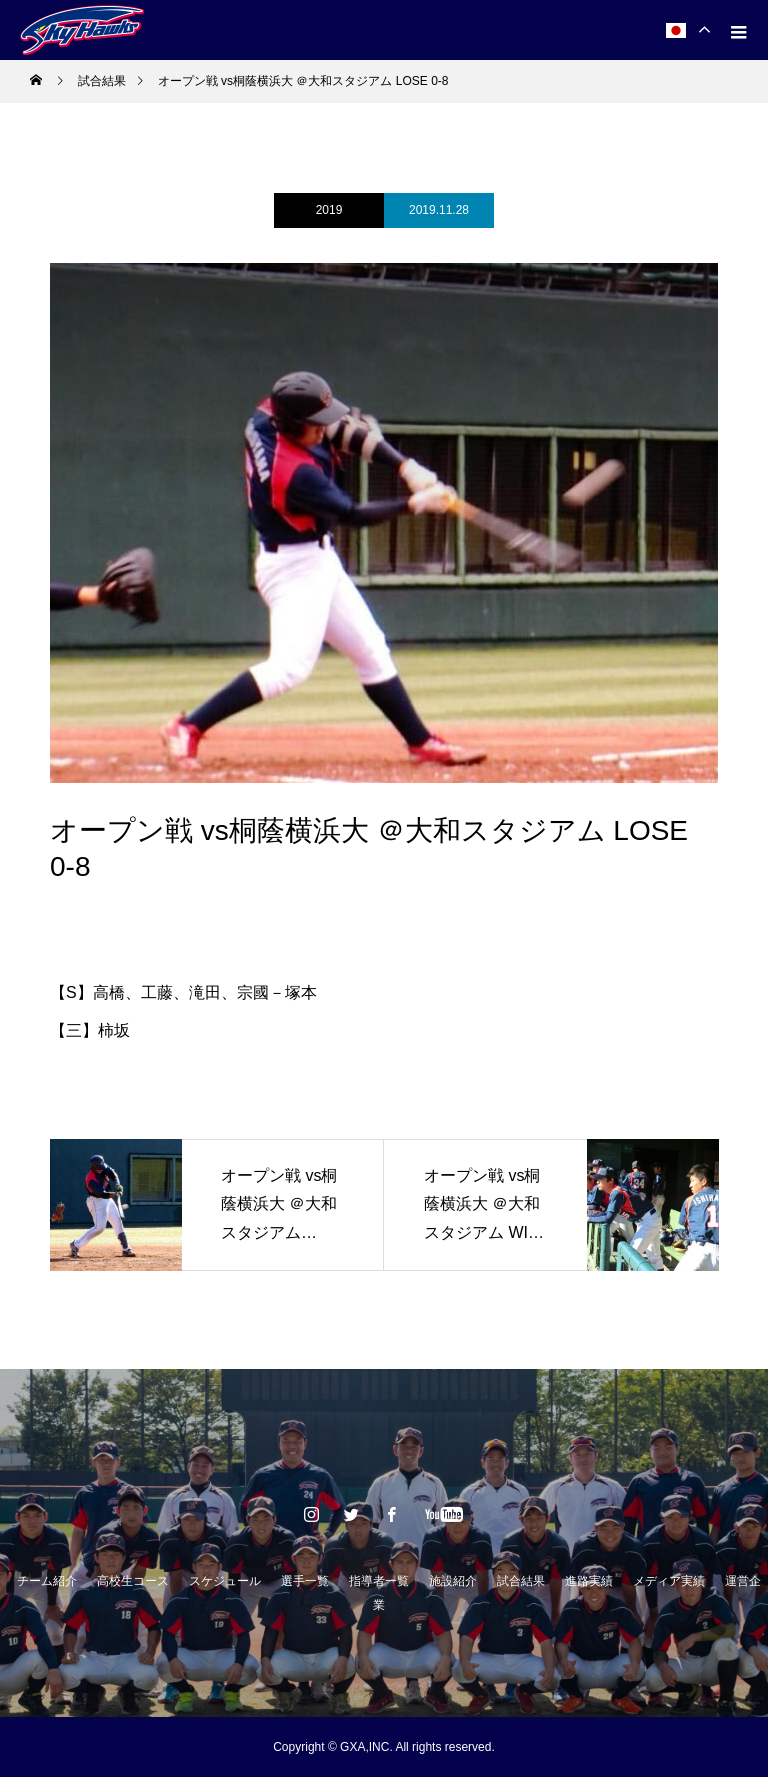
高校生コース (133, 1581)
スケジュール (225, 1581)
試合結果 (521, 1581)
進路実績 (589, 1581)
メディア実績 (669, 1581)
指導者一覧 (379, 1581)
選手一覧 (305, 1581)
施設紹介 (453, 1581)
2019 (329, 210)
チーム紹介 (47, 1581)
